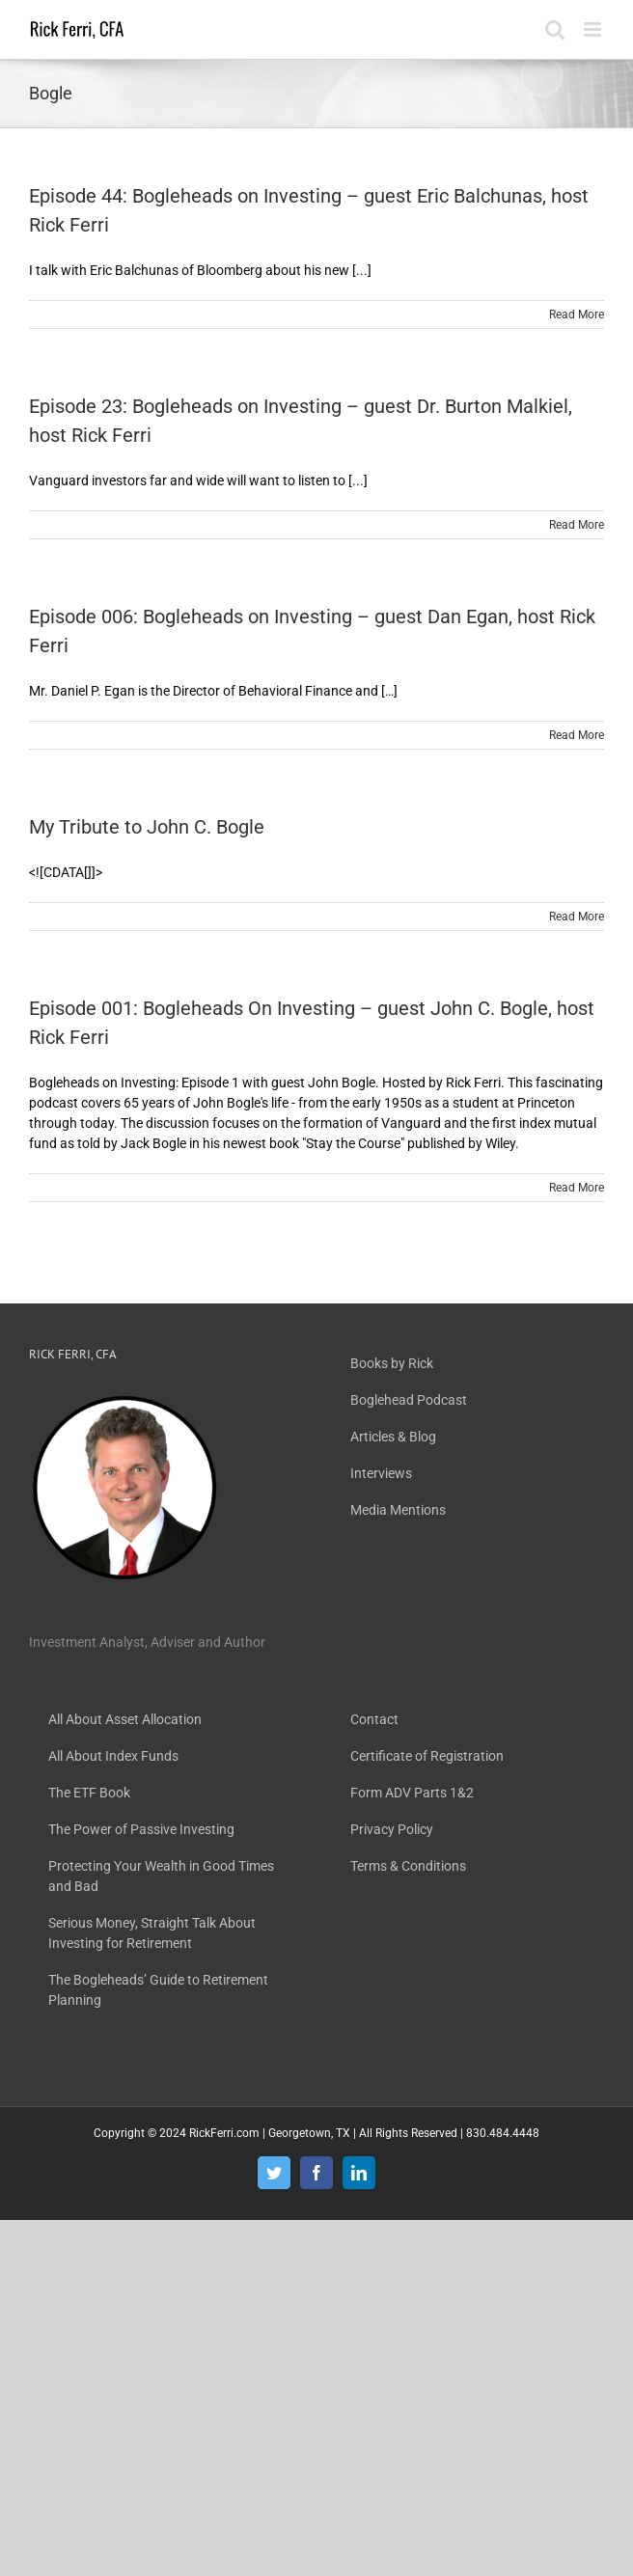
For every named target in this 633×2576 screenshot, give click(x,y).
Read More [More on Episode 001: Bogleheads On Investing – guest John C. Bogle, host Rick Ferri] (576, 1187)
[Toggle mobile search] (554, 29)
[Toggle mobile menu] (594, 29)
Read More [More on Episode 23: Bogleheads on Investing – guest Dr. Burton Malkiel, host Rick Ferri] (576, 525)
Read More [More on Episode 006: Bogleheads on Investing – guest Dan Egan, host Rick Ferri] (576, 735)
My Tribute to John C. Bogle (146, 826)
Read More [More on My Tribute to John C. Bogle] (576, 916)
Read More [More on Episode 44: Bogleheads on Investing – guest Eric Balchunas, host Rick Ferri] (576, 314)
